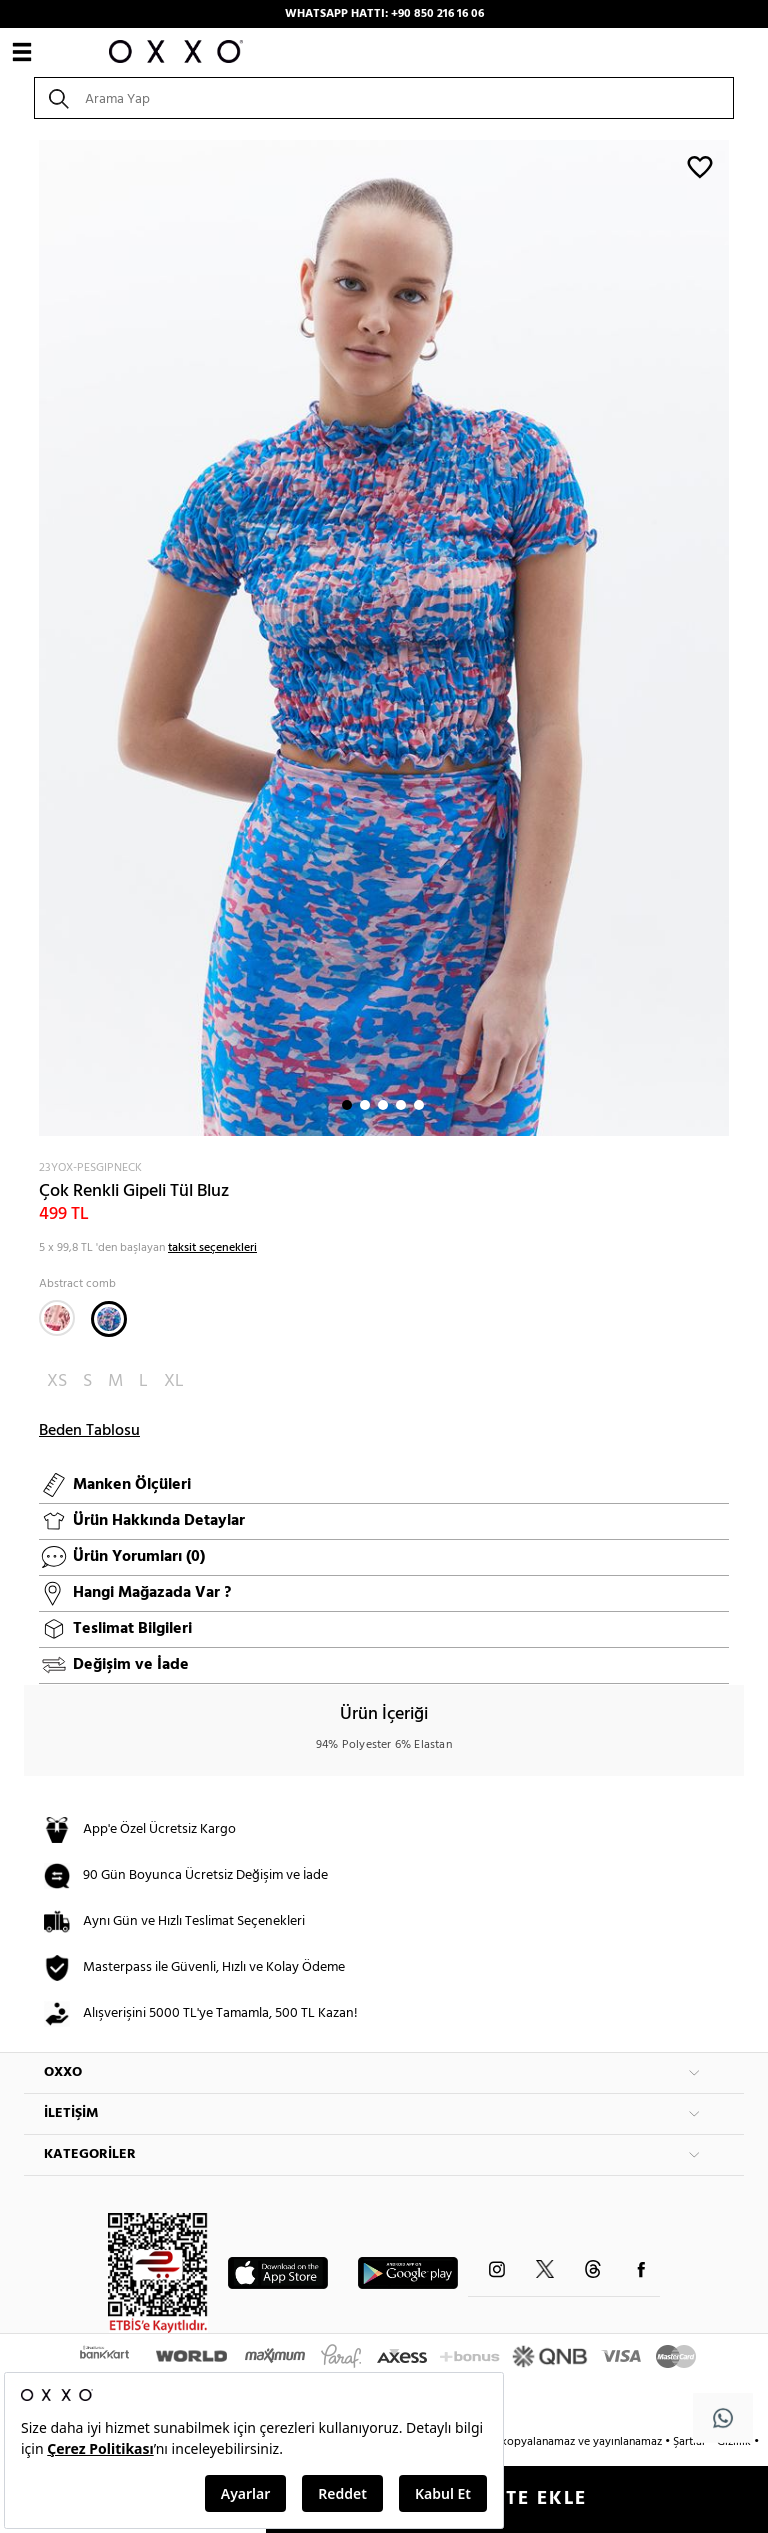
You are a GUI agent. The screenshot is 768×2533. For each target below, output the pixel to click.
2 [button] (365, 1105)
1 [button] (347, 1105)
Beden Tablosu (89, 1431)
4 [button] (401, 1105)
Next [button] (34, 638)
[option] (384, 638)
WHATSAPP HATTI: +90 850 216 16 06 (384, 14)
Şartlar (691, 2442)
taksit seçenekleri (212, 1248)
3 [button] (383, 1105)
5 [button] (419, 1105)
